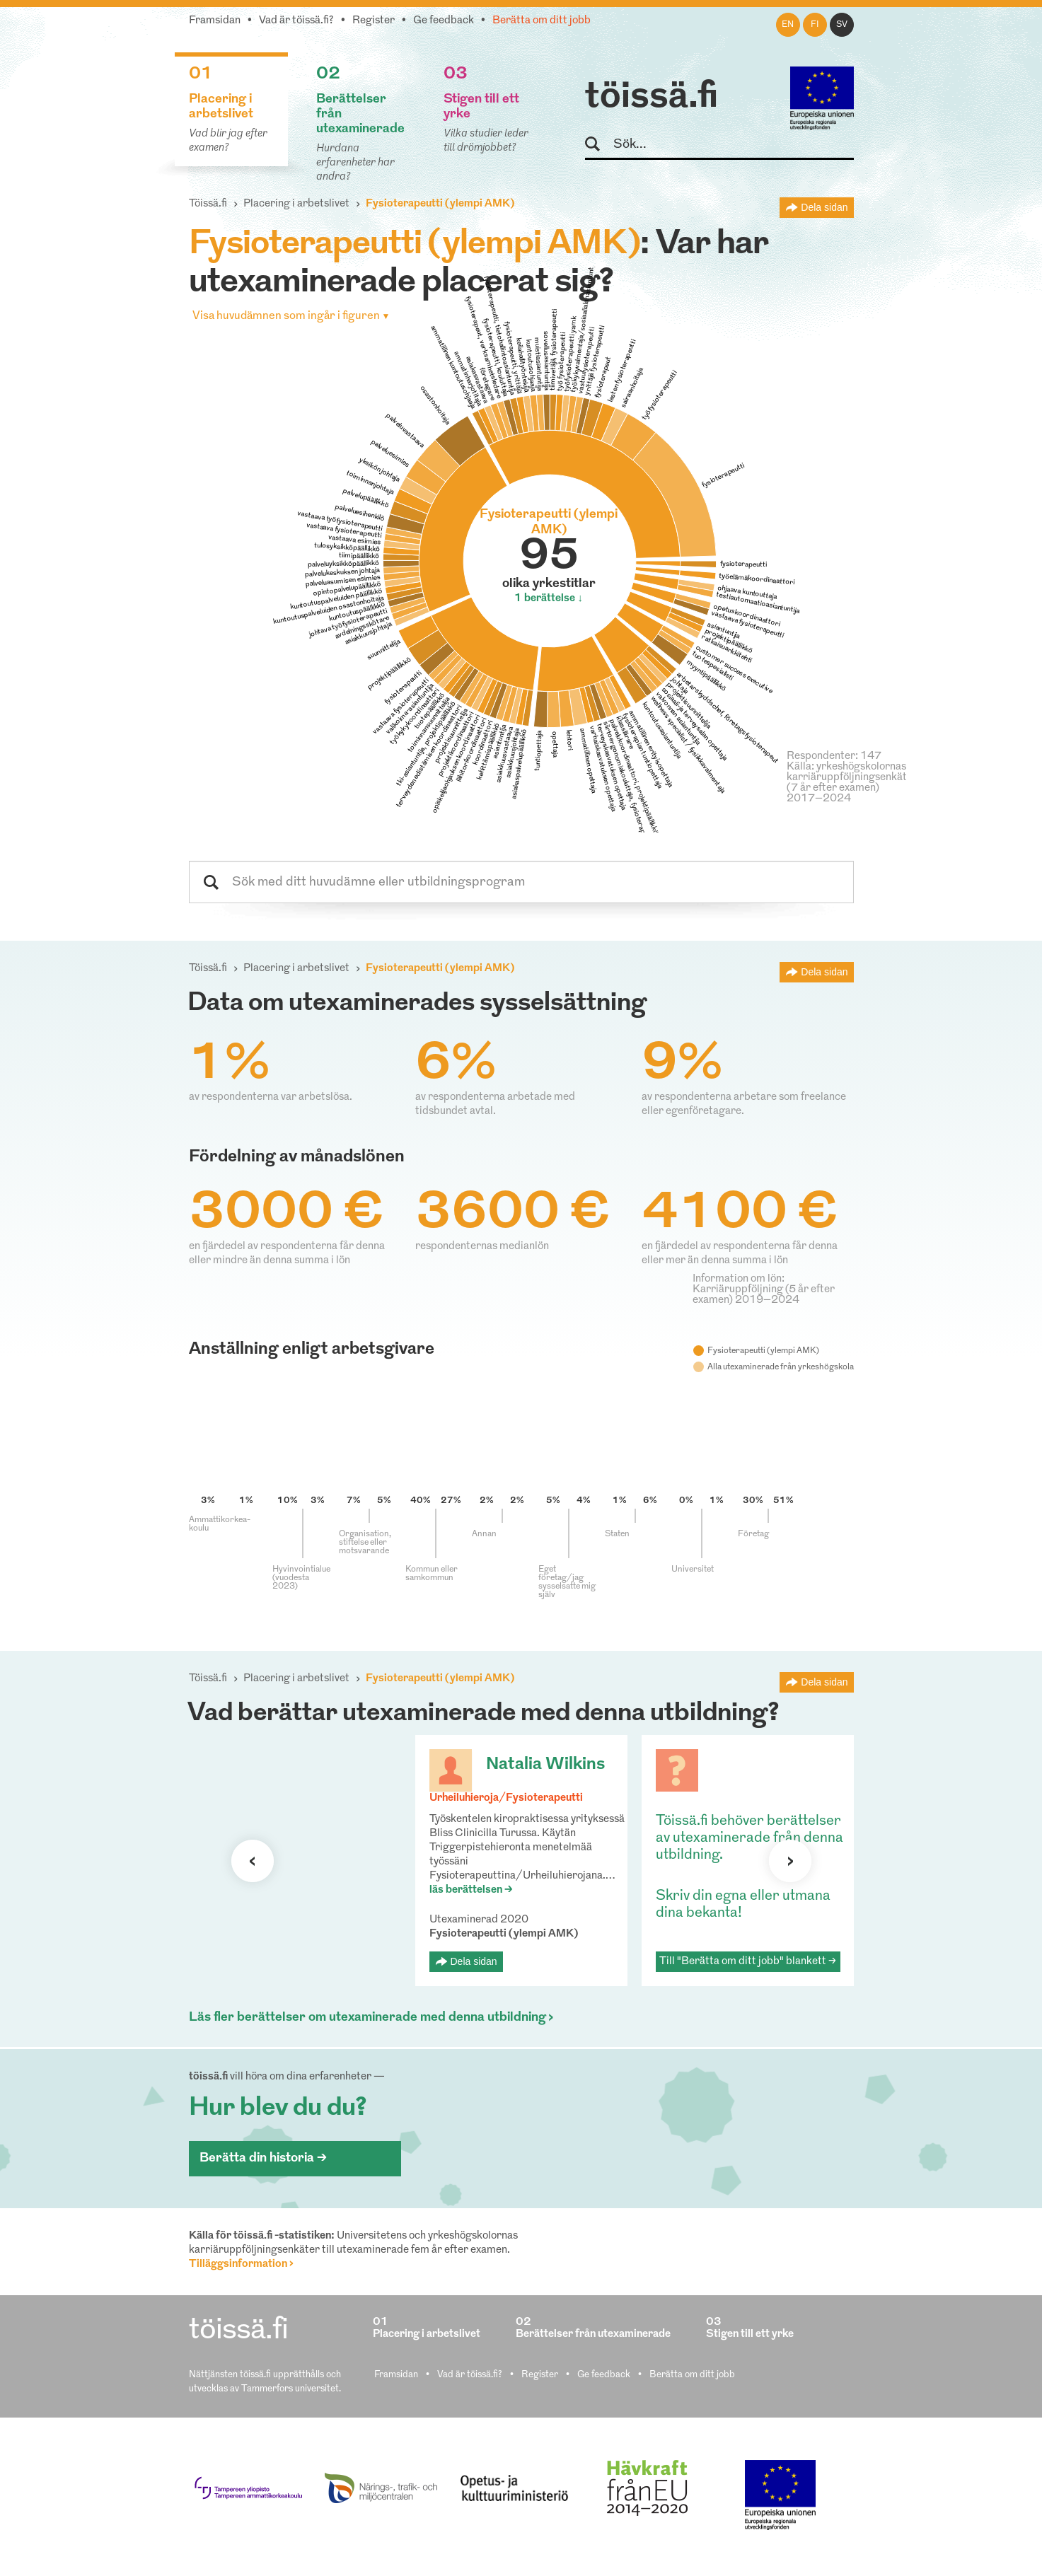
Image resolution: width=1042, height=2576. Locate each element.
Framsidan (215, 21)
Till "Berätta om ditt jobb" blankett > (747, 1961)
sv (841, 25)
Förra (252, 1861)
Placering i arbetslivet (296, 204)
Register (373, 21)
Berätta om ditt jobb (541, 21)
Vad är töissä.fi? (296, 21)
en (788, 25)
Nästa (790, 1861)
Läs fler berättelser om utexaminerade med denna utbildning (367, 2017)
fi (815, 25)
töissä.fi (651, 97)
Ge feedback (443, 21)
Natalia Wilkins (545, 1764)
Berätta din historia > (263, 2158)
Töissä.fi (208, 204)
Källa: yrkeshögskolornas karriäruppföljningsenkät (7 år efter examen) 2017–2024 (847, 783)
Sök (598, 144)
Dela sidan (824, 207)
